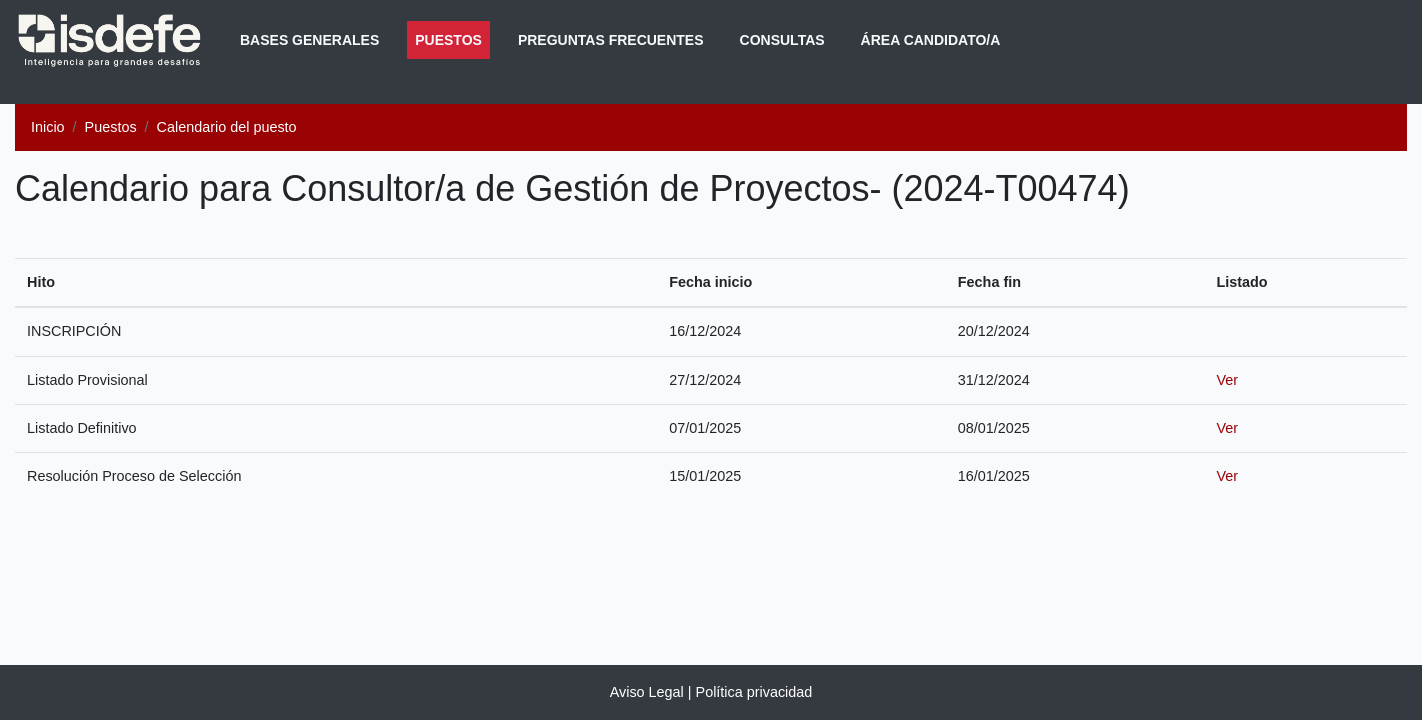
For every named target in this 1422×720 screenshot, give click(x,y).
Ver (1227, 380)
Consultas (782, 40)
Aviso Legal (647, 692)
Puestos (452, 38)
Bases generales (309, 40)
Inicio (48, 127)
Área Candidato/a (931, 40)
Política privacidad (754, 692)
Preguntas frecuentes (611, 40)
